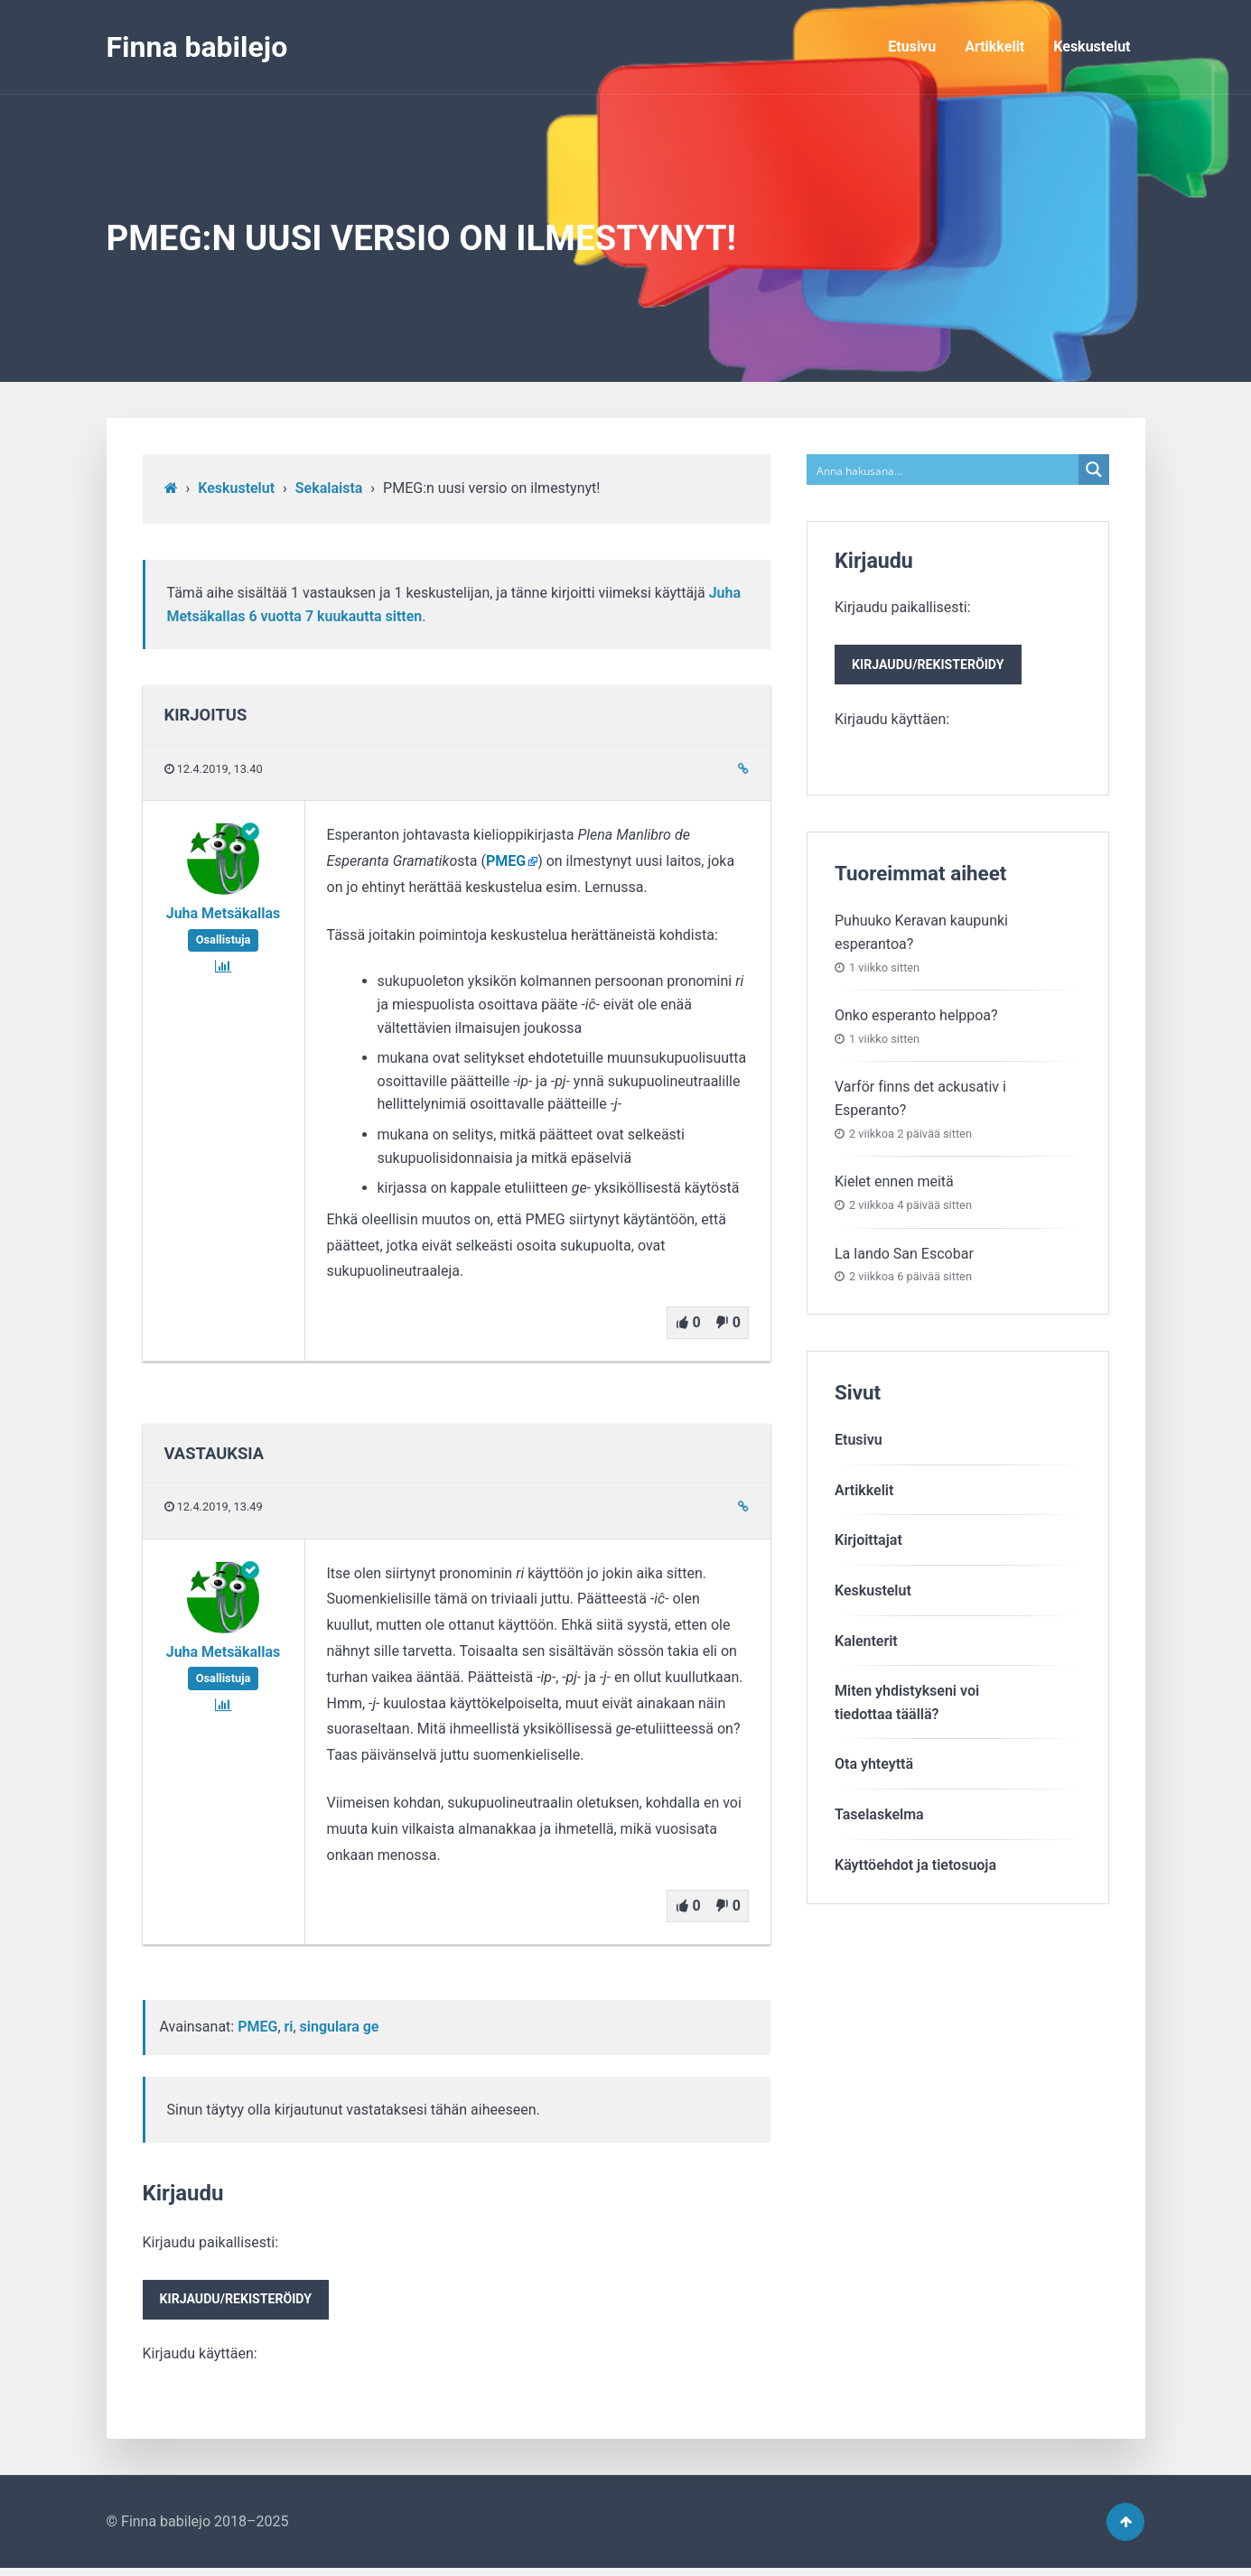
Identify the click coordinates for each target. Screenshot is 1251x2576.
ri (289, 2026)
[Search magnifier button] (1093, 469)
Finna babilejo (197, 47)
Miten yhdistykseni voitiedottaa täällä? (907, 1706)
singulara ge (339, 2026)
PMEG (506, 861)
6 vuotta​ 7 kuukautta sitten (335, 616)
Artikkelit (994, 46)
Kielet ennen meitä (894, 1185)
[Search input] (943, 469)
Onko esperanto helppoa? (916, 1019)
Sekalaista (329, 488)
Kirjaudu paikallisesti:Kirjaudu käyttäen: (240, 2300)
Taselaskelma (879, 1817)
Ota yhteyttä (874, 1767)
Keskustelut (1091, 46)
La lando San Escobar (904, 1256)
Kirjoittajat (868, 1543)
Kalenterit (866, 1643)
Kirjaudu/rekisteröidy (240, 2301)
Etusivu (912, 46)
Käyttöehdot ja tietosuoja (915, 1867)
